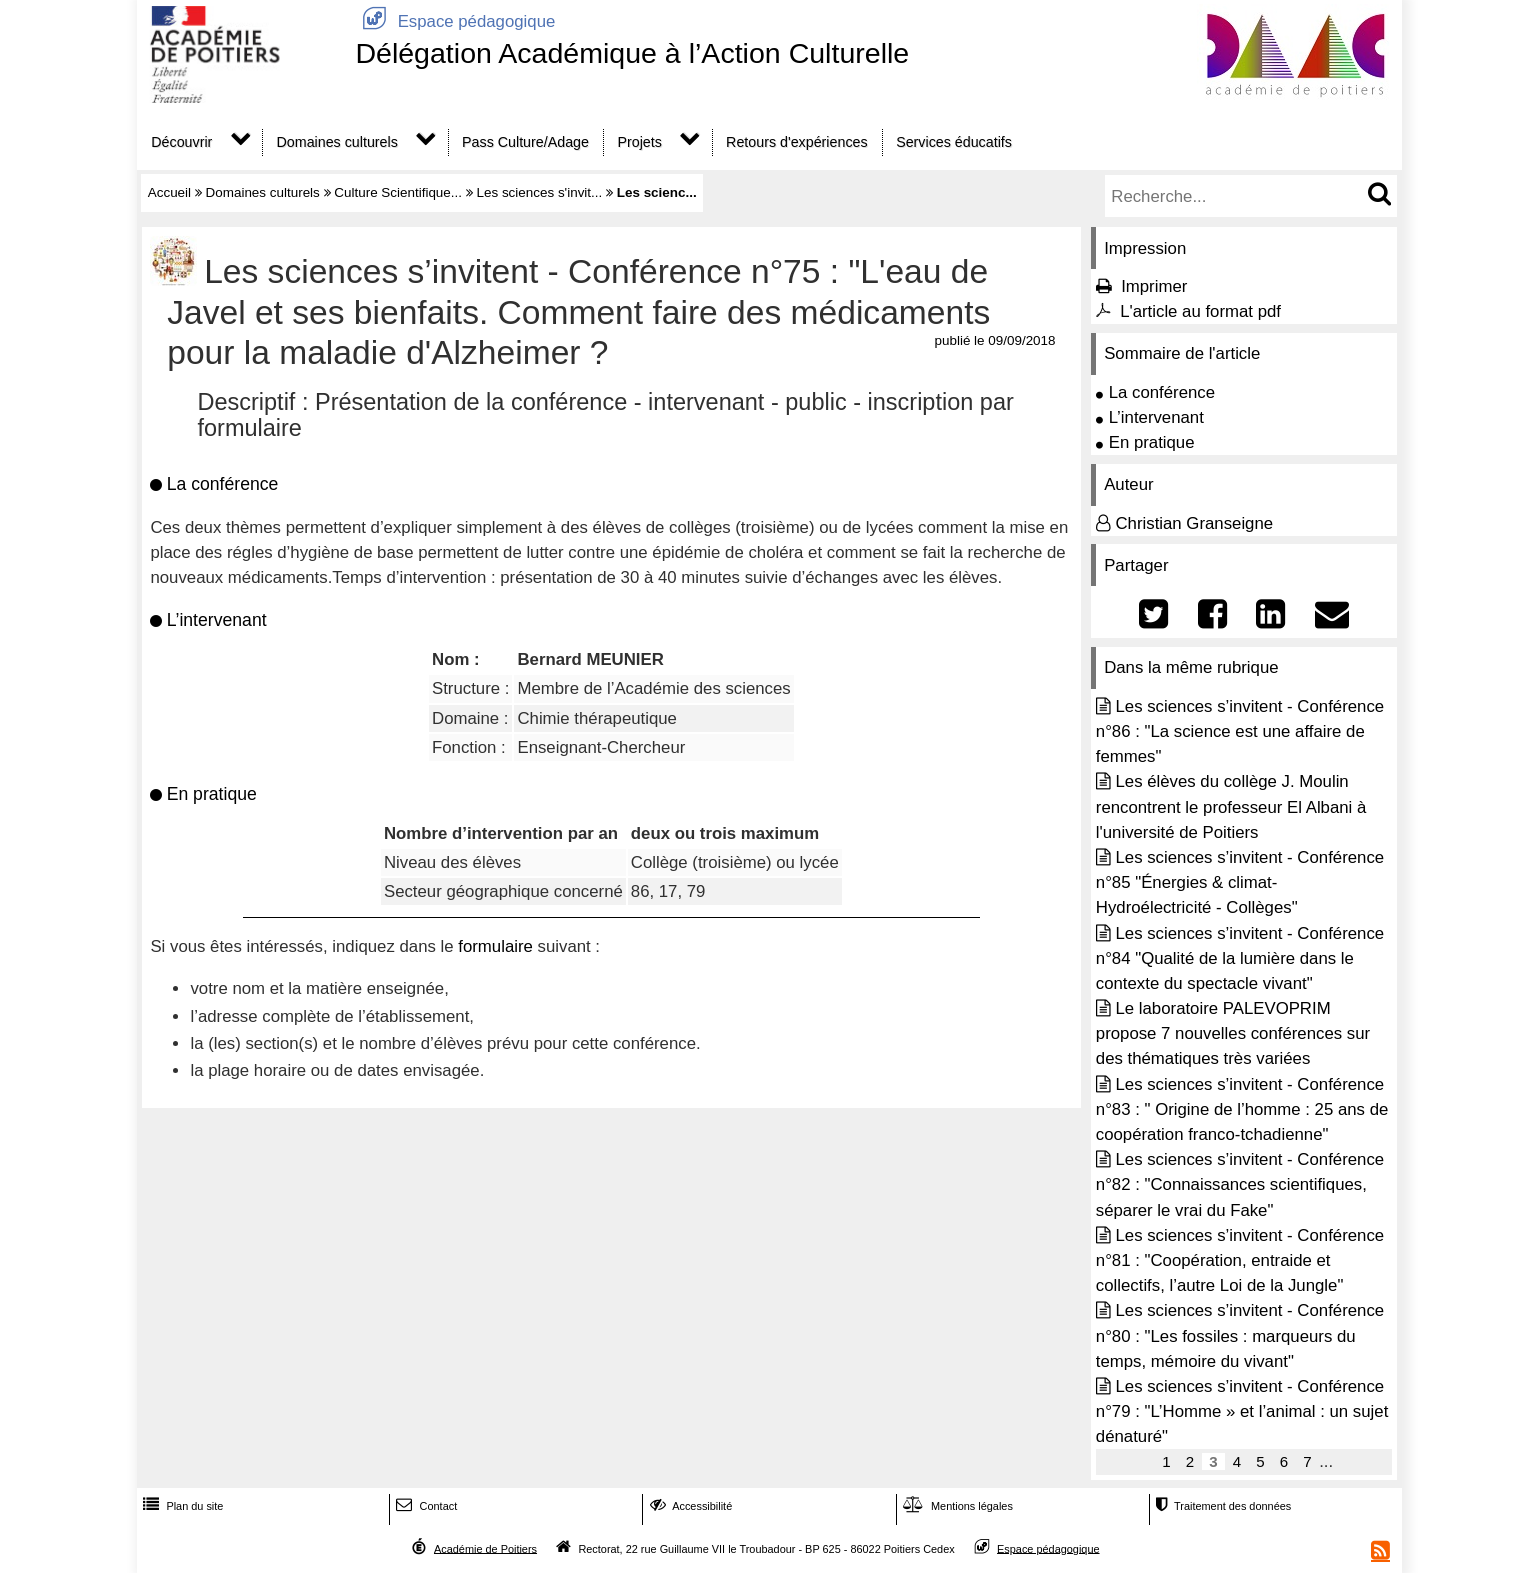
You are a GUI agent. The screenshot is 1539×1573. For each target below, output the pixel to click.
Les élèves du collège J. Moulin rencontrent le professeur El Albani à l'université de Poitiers (1231, 806)
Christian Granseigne (1194, 523)
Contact (424, 1506)
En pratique (1152, 442)
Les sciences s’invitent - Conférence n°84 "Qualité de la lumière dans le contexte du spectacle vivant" (1240, 958)
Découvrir (181, 142)
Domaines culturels (337, 142)
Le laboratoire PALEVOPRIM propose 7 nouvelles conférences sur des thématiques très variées (1233, 1033)
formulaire (495, 946)
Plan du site (181, 1506)
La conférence (1162, 392)
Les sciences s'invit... (539, 192)
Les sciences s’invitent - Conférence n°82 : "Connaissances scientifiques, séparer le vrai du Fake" (1240, 1184)
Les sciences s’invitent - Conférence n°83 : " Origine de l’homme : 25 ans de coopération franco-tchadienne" (1242, 1109)
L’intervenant (1156, 417)
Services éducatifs (954, 142)
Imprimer (1154, 286)
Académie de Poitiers (485, 1548)
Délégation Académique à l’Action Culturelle (632, 53)
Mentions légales (956, 1506)
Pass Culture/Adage (525, 142)
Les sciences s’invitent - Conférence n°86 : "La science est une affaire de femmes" (1240, 731)
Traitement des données (1221, 1506)
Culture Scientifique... (398, 192)
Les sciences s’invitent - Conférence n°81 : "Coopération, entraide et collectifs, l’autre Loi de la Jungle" (1240, 1260)
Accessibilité (689, 1506)
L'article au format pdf (1200, 311)
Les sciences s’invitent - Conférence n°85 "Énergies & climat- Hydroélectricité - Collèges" (1240, 882)
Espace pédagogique (455, 21)
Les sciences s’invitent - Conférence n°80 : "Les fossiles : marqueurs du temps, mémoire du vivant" (1240, 1335)
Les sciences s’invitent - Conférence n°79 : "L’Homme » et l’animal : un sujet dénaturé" (1242, 1411)
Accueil (169, 192)
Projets (639, 142)
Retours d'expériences (797, 142)
